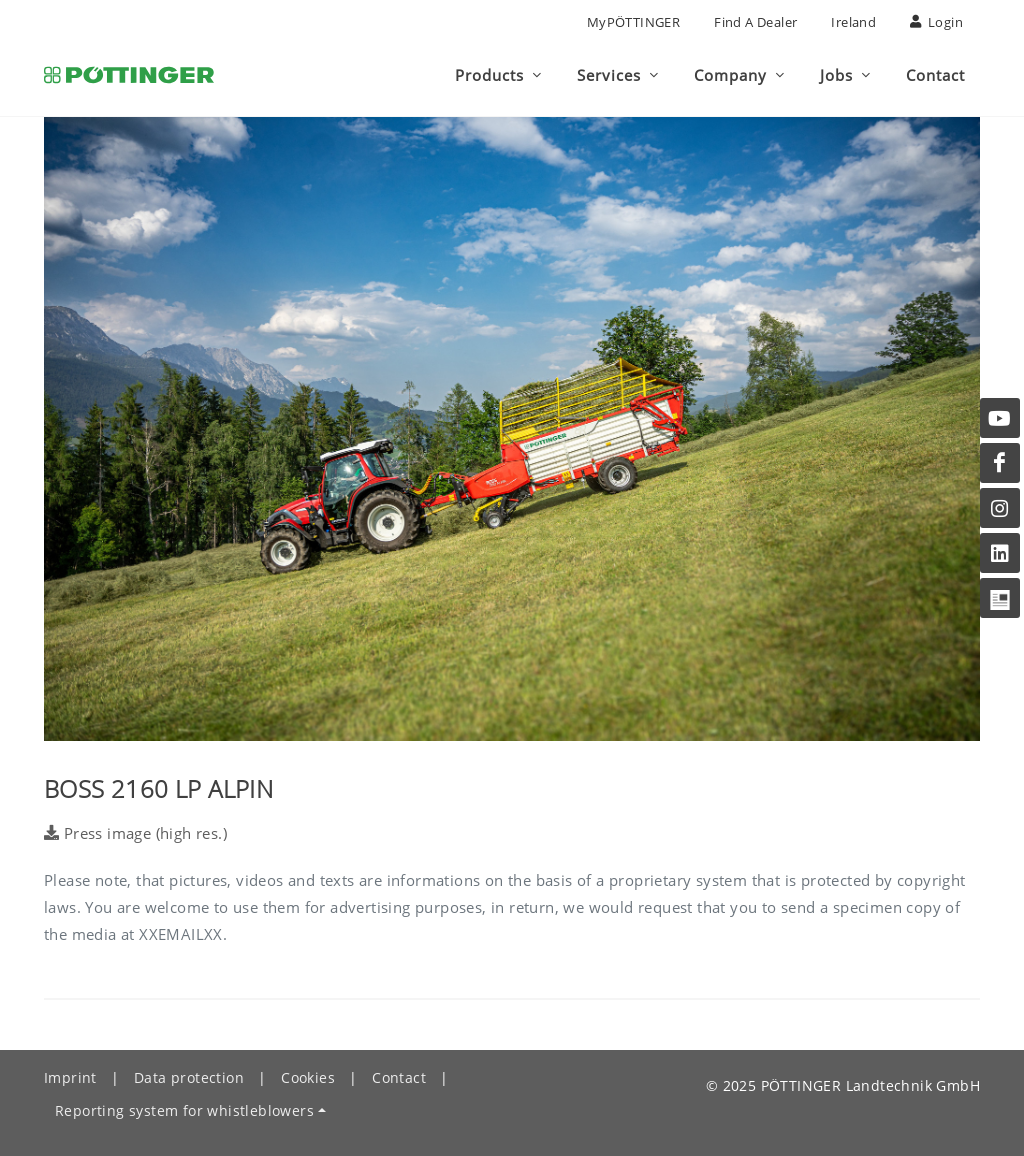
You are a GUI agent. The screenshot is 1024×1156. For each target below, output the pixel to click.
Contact (399, 1077)
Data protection (189, 1077)
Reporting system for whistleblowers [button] (184, 1110)
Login (936, 22)
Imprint (70, 1077)
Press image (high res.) (135, 833)
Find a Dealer (755, 22)
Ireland (853, 22)
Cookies (308, 1077)
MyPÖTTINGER (633, 22)
